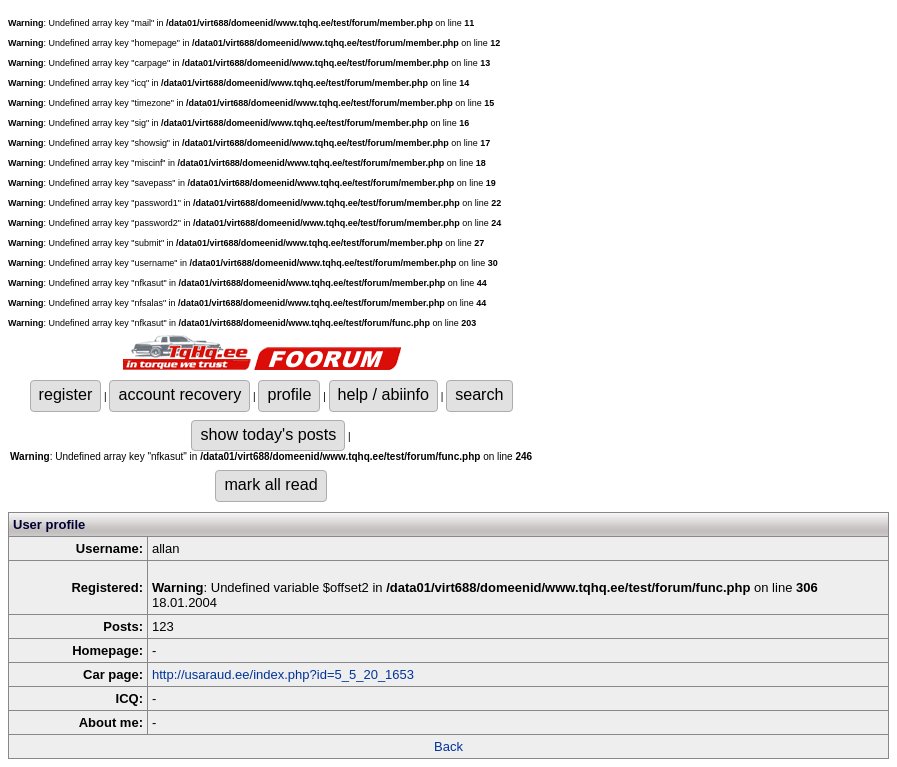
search (479, 394)
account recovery (179, 394)
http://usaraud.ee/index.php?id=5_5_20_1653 (283, 674)
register (66, 394)
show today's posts (268, 434)
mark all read (270, 484)
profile (289, 394)
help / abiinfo (383, 394)
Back (448, 746)
